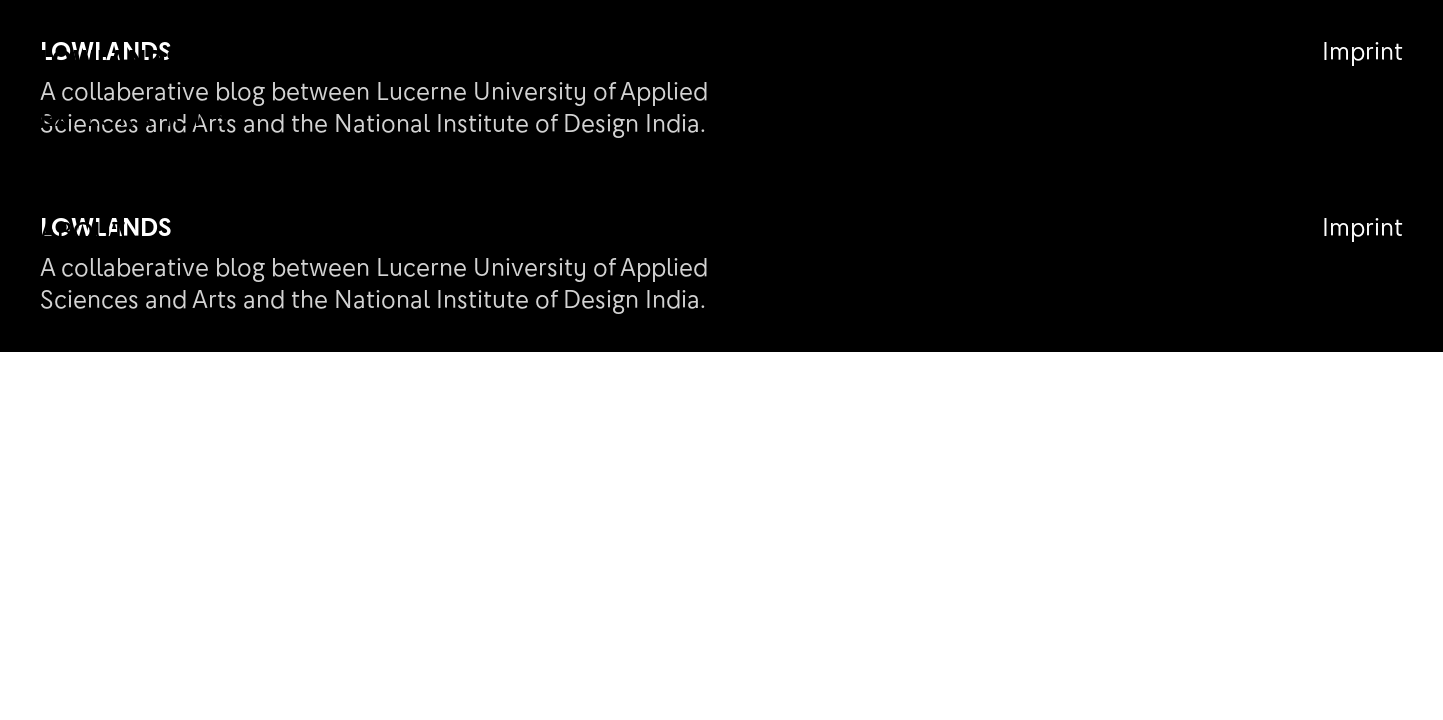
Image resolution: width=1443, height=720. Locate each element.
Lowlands (110, 57)
